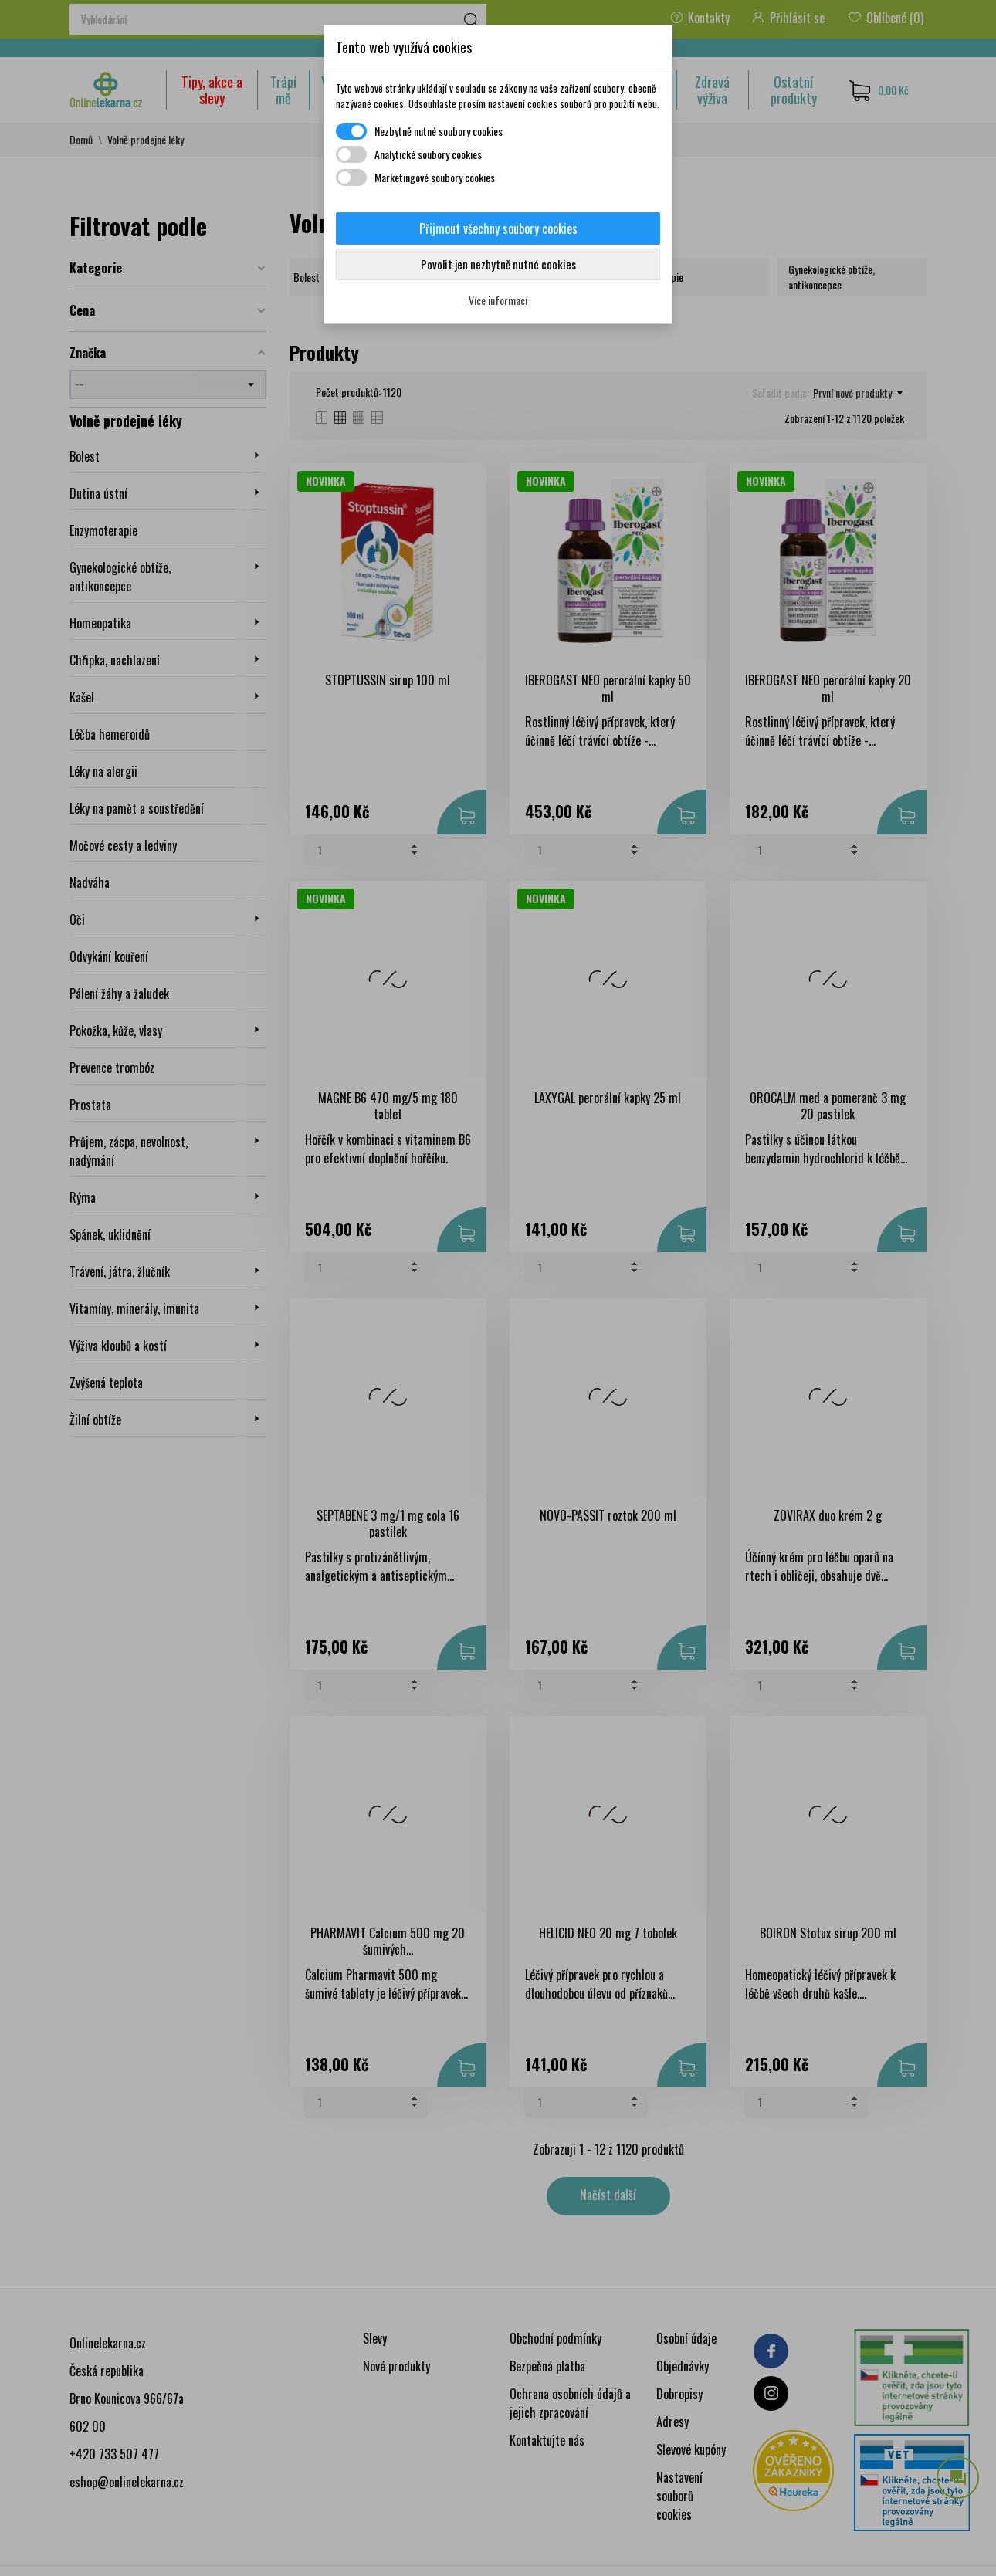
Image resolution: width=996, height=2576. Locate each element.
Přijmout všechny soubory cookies (498, 228)
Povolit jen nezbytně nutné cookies (498, 264)
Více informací (498, 300)
